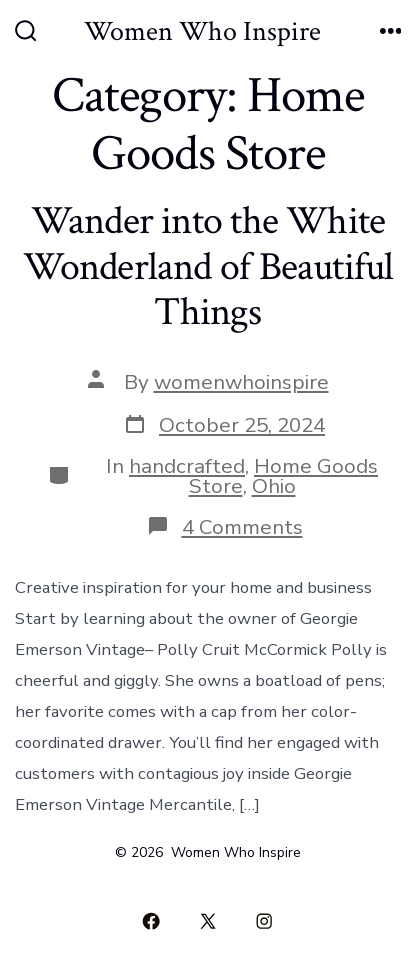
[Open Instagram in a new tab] (265, 921)
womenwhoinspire (241, 382)
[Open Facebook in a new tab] (152, 921)
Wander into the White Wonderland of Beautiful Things (208, 266)
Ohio (274, 486)
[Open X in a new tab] (207, 921)
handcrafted (187, 466)
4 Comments (242, 527)
